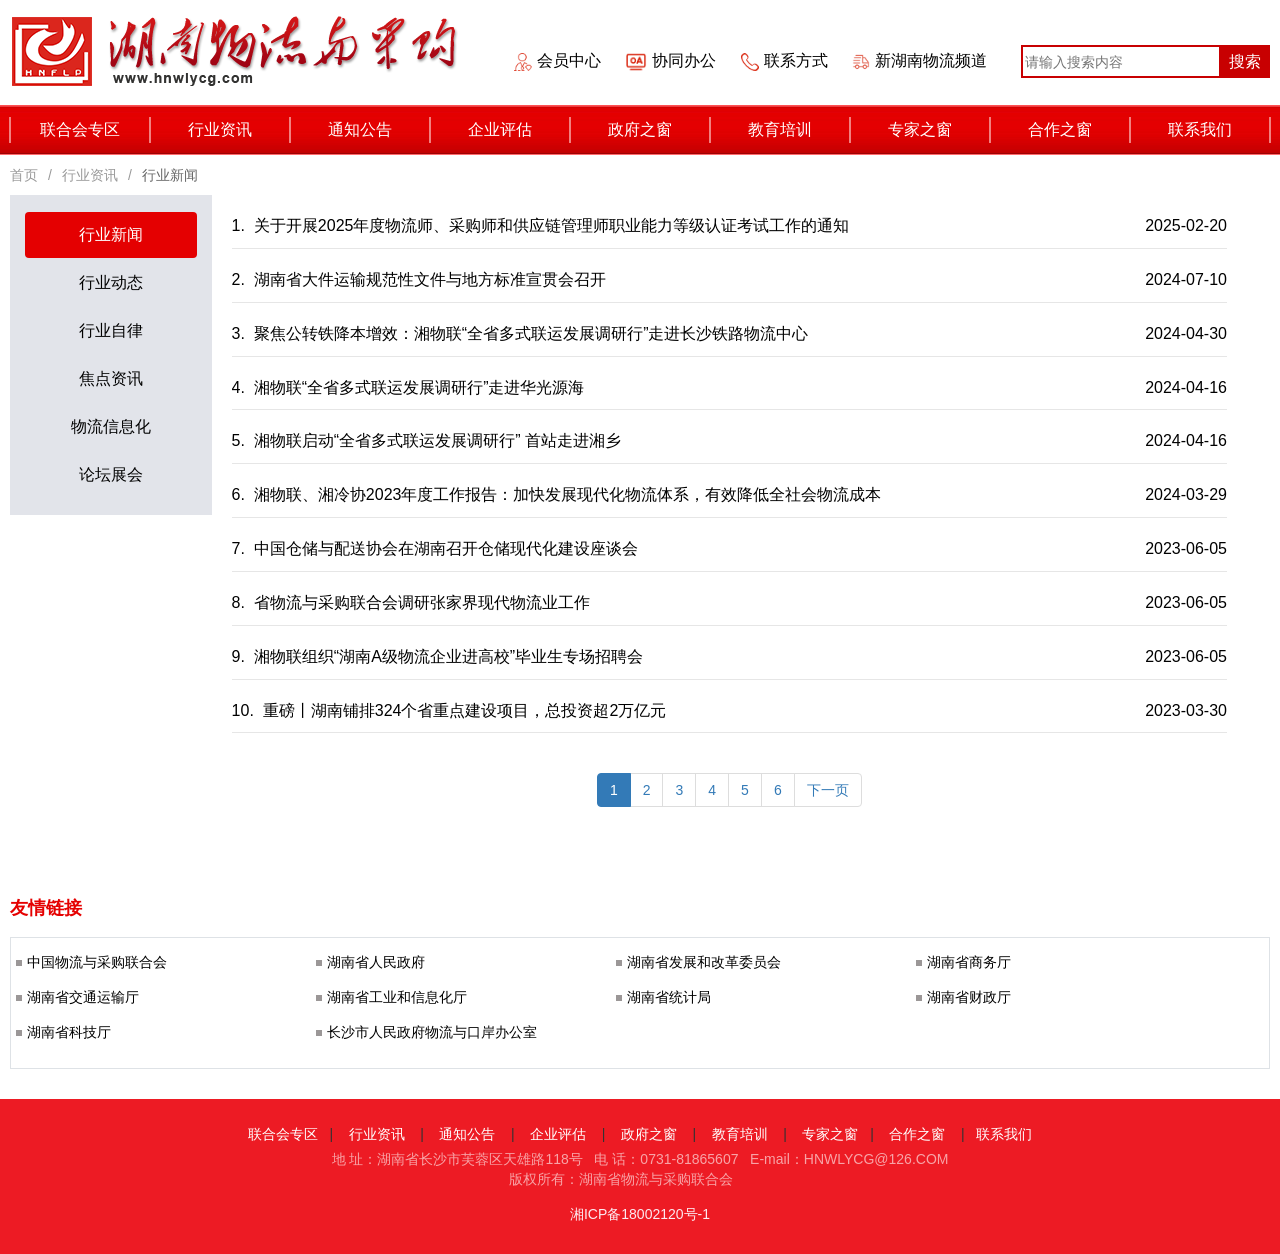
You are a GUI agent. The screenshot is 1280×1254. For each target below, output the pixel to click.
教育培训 (799, 130)
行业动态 (111, 282)
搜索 (1245, 61)
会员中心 (569, 60)
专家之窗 (939, 130)
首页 (24, 175)
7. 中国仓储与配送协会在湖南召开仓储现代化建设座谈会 (437, 548)
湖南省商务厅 (969, 962)
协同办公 (684, 60)
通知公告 (379, 130)
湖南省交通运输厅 (83, 997)
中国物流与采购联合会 (97, 962)
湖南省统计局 (669, 997)
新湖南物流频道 (931, 60)
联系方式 (796, 60)
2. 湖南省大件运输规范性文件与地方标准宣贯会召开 (421, 279)
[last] (828, 790)
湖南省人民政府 (376, 962)
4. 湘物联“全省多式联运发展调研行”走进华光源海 (410, 387)
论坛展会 (111, 474)
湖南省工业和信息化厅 (397, 997)
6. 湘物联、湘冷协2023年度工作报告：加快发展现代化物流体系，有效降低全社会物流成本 (559, 494)
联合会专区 (95, 130)
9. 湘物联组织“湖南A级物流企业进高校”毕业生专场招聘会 (440, 656)
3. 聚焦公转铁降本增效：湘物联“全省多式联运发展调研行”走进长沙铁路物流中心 (522, 333)
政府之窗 (659, 130)
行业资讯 (239, 130)
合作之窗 (1079, 130)
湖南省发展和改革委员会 (704, 962)
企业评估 (519, 130)
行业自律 (111, 330)
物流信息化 (111, 426)
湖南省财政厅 (969, 997)
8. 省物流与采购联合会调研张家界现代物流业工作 (413, 602)
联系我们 (1219, 130)
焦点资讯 (111, 378)
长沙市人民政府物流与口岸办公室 (432, 1032)
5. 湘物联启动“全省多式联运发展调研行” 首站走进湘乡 (429, 440)
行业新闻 (111, 234)
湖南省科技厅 (69, 1032)
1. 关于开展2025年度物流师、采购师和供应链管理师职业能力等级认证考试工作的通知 (543, 225)
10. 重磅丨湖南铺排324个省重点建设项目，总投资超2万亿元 (451, 710)
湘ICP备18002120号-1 (640, 1214)
